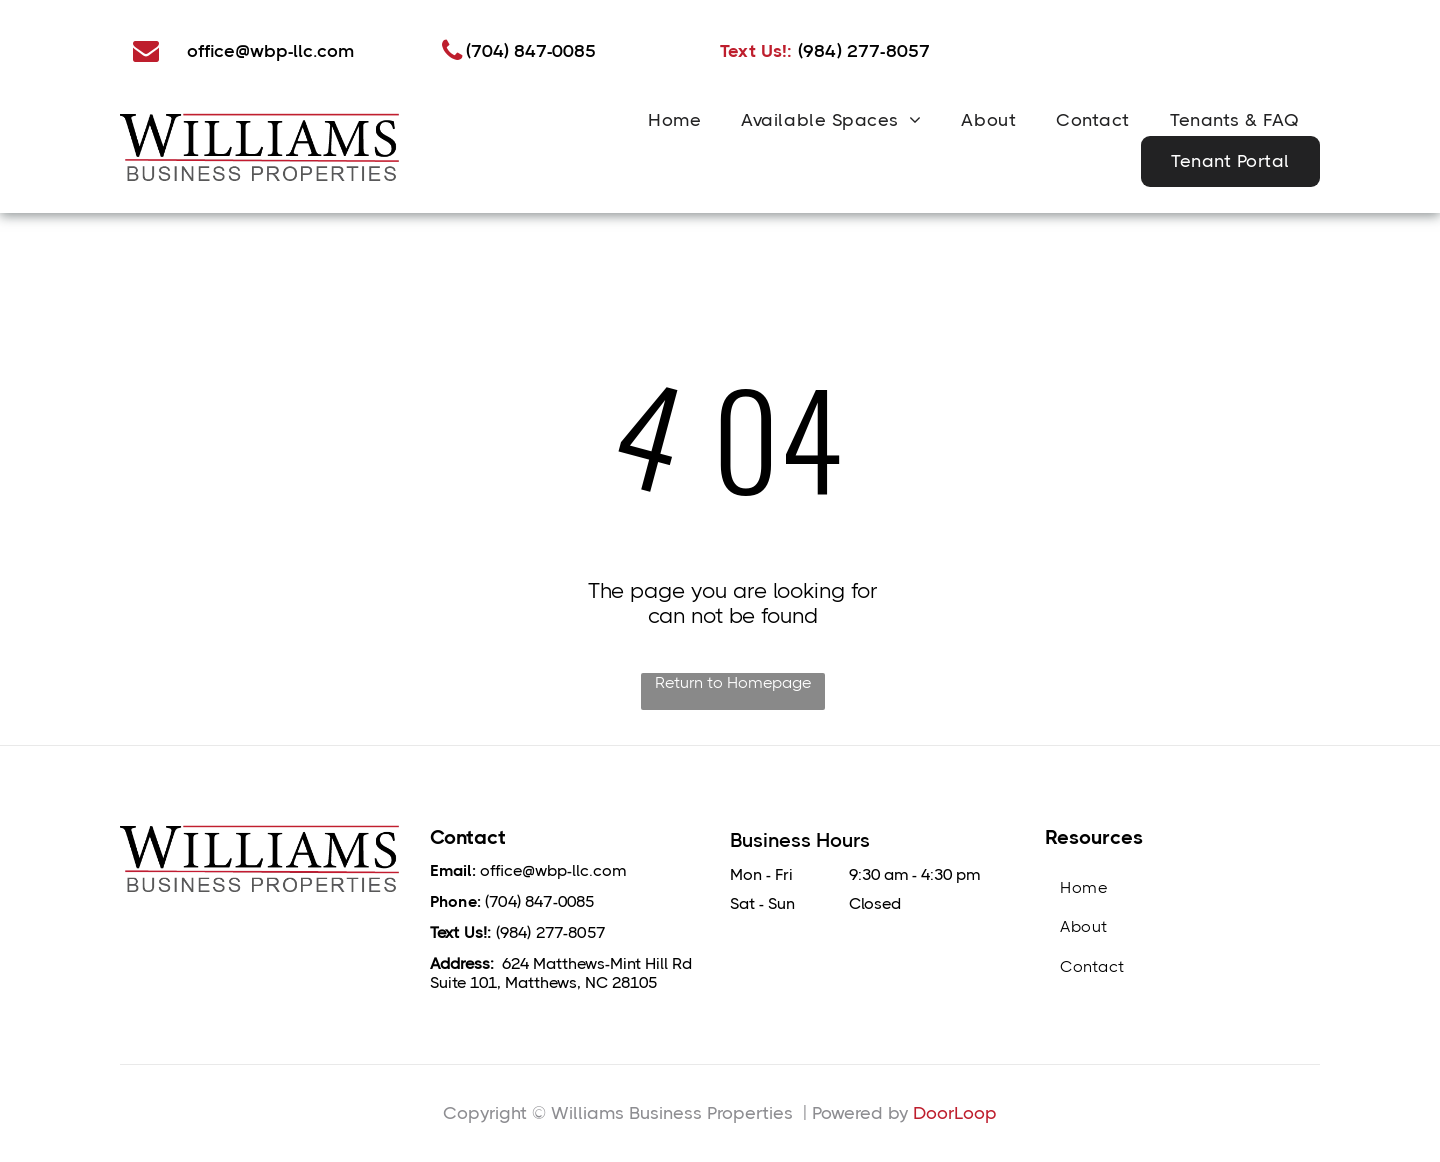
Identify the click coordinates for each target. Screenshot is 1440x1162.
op (985, 1113)
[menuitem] (674, 119)
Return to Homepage (733, 682)
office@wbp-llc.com (553, 870)
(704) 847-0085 (539, 901)
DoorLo (943, 1113)
